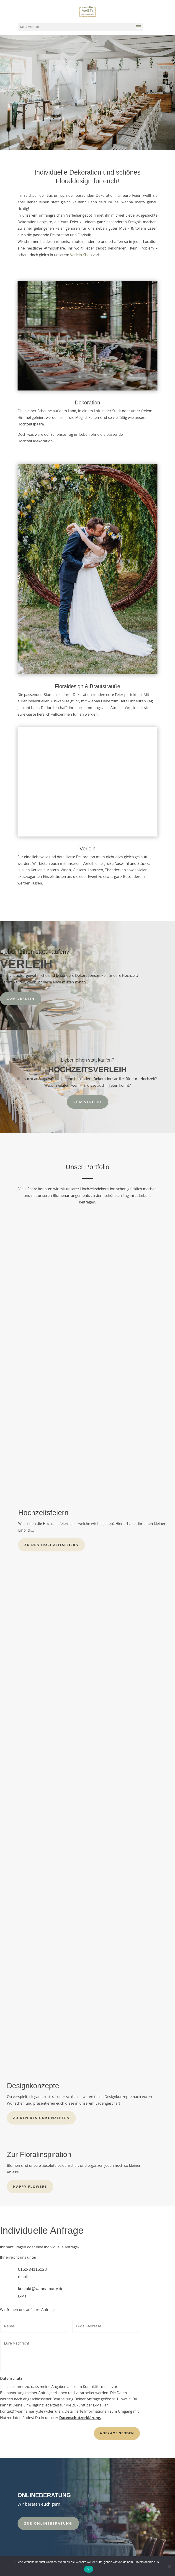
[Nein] (169, 2566)
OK (88, 2569)
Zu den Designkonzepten (41, 2117)
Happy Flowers (30, 2186)
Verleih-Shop (81, 254)
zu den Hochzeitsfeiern (51, 1544)
